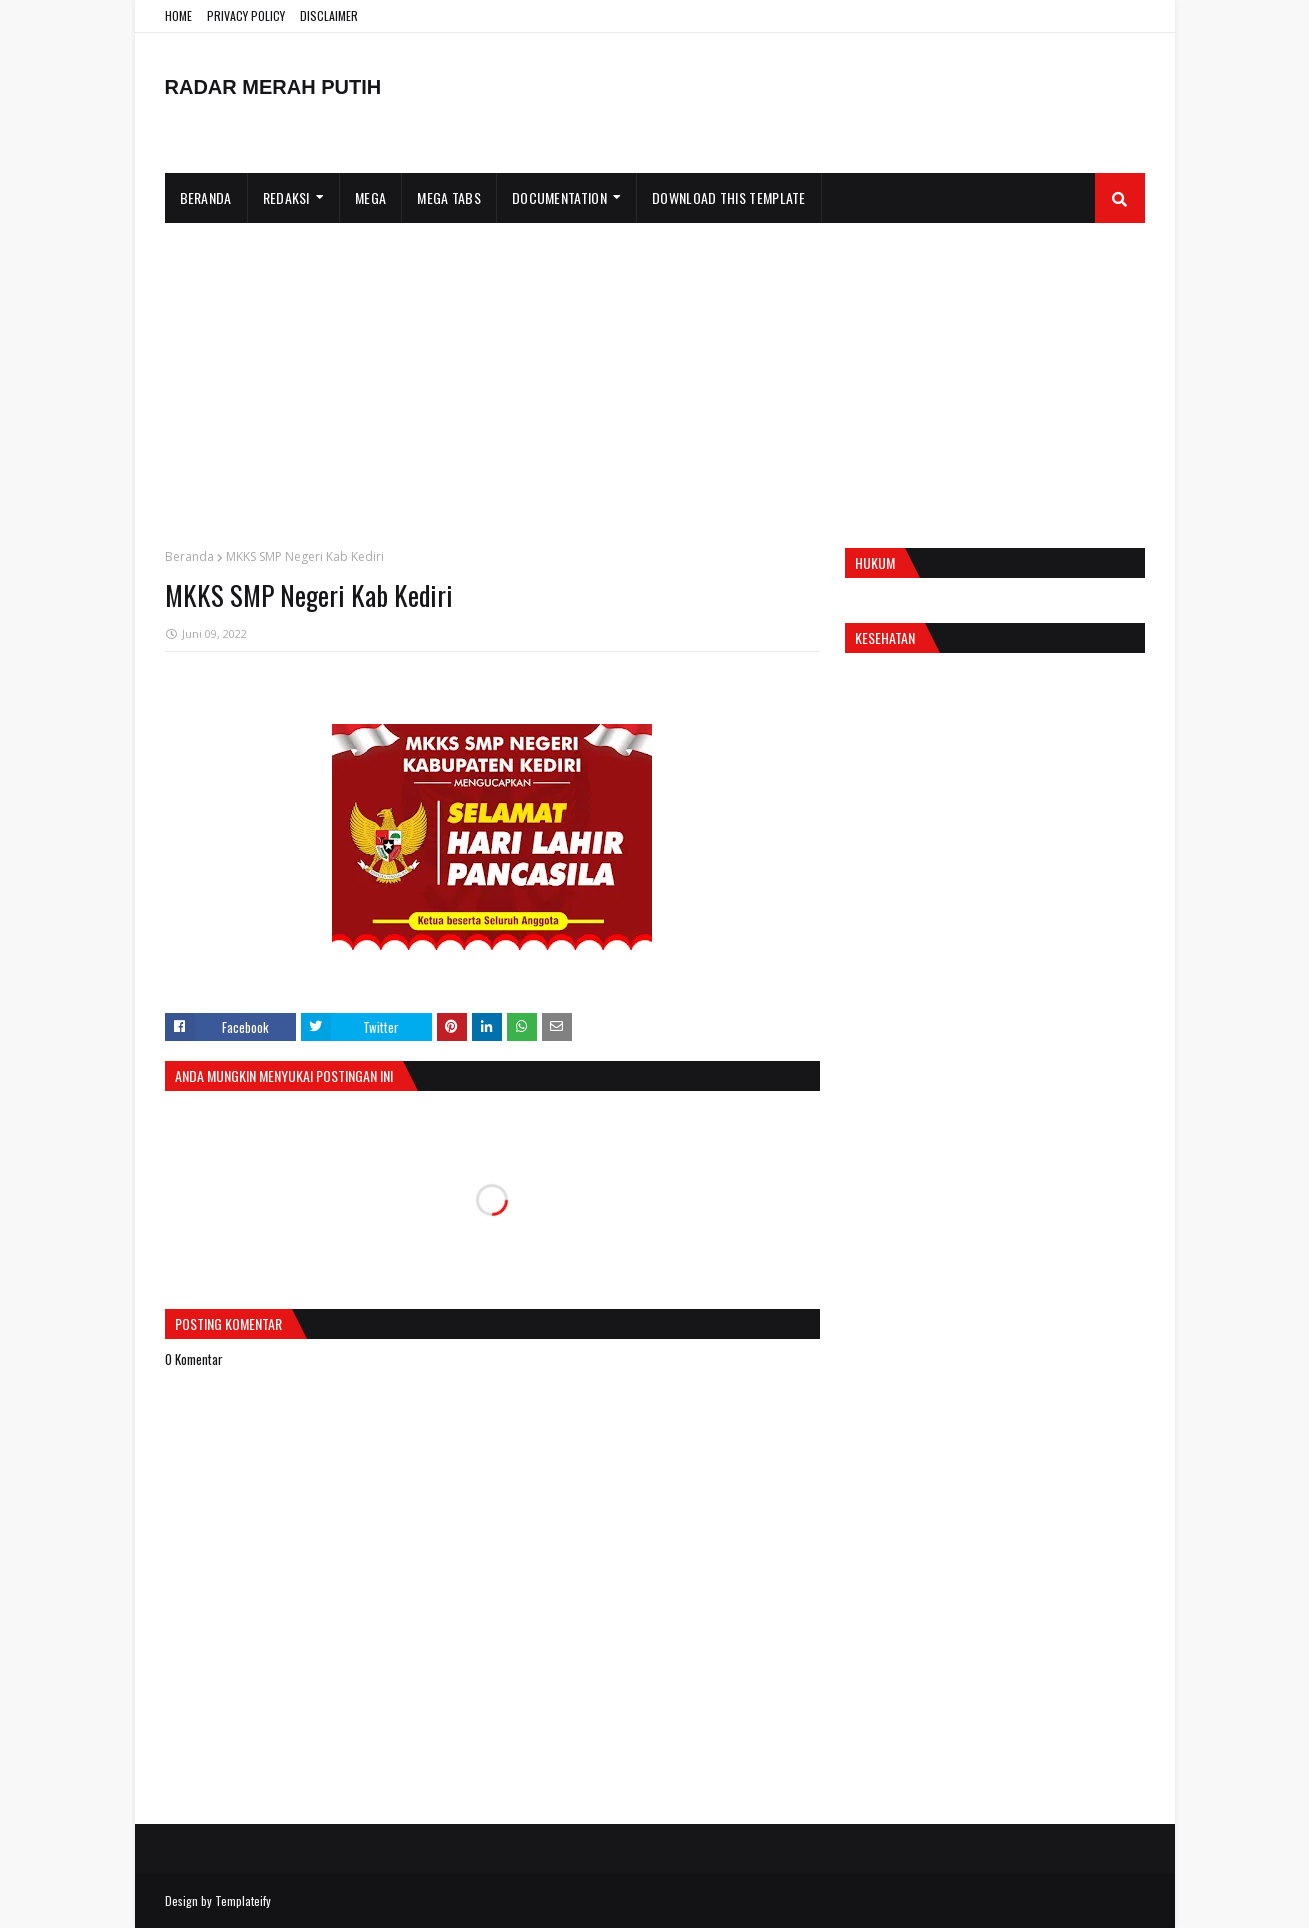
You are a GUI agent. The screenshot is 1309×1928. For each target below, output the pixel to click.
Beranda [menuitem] (206, 197)
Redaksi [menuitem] (286, 197)
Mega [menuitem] (370, 197)
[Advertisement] (655, 373)
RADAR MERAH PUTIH (273, 87)
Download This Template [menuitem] (729, 197)
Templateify (243, 1900)
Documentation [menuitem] (559, 197)
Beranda (189, 556)
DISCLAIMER (329, 15)
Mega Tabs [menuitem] (449, 197)
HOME (178, 15)
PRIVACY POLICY (246, 15)
